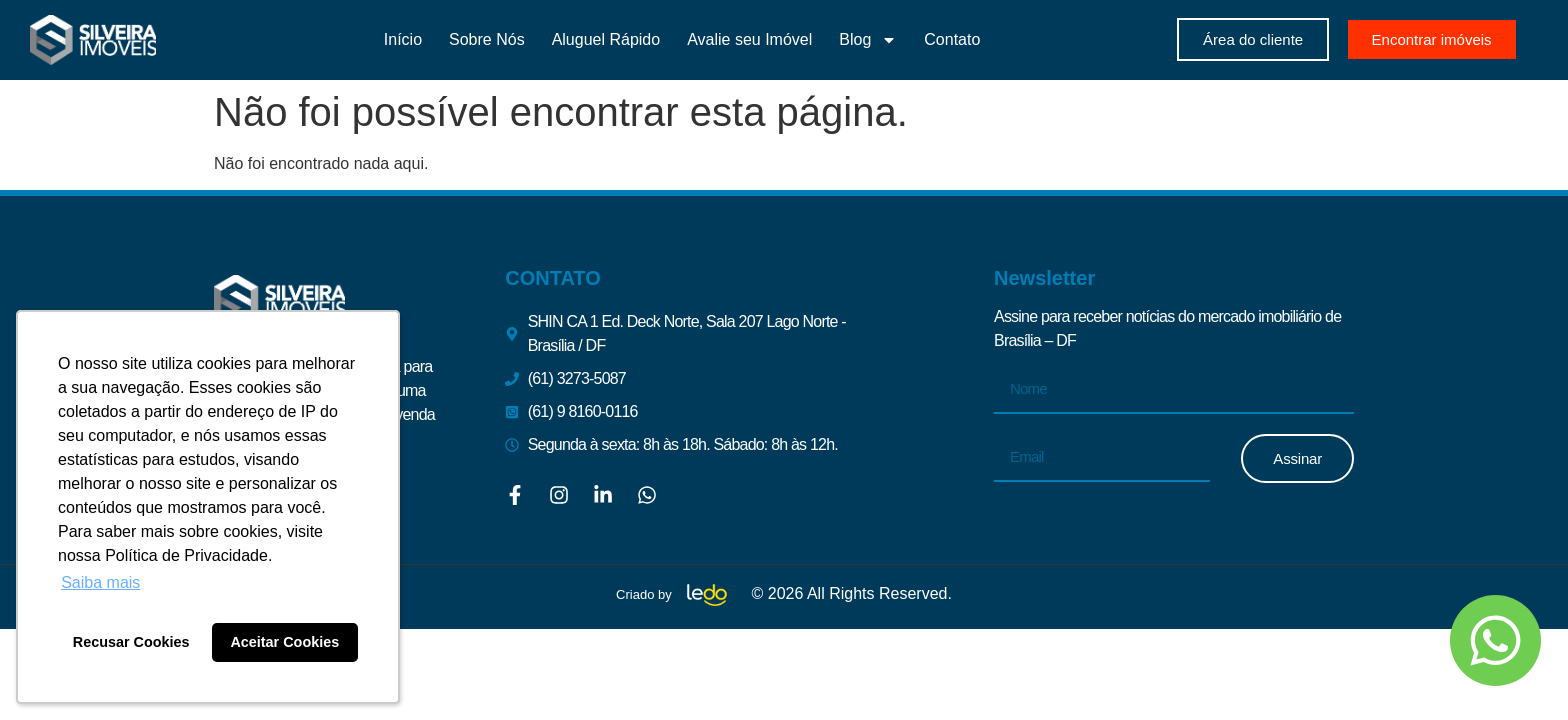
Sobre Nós (487, 39)
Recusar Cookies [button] (131, 642)
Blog (868, 40)
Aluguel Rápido (606, 39)
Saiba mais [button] (100, 582)
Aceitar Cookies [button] (284, 642)
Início (403, 39)
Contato (952, 39)
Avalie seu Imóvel (749, 39)
